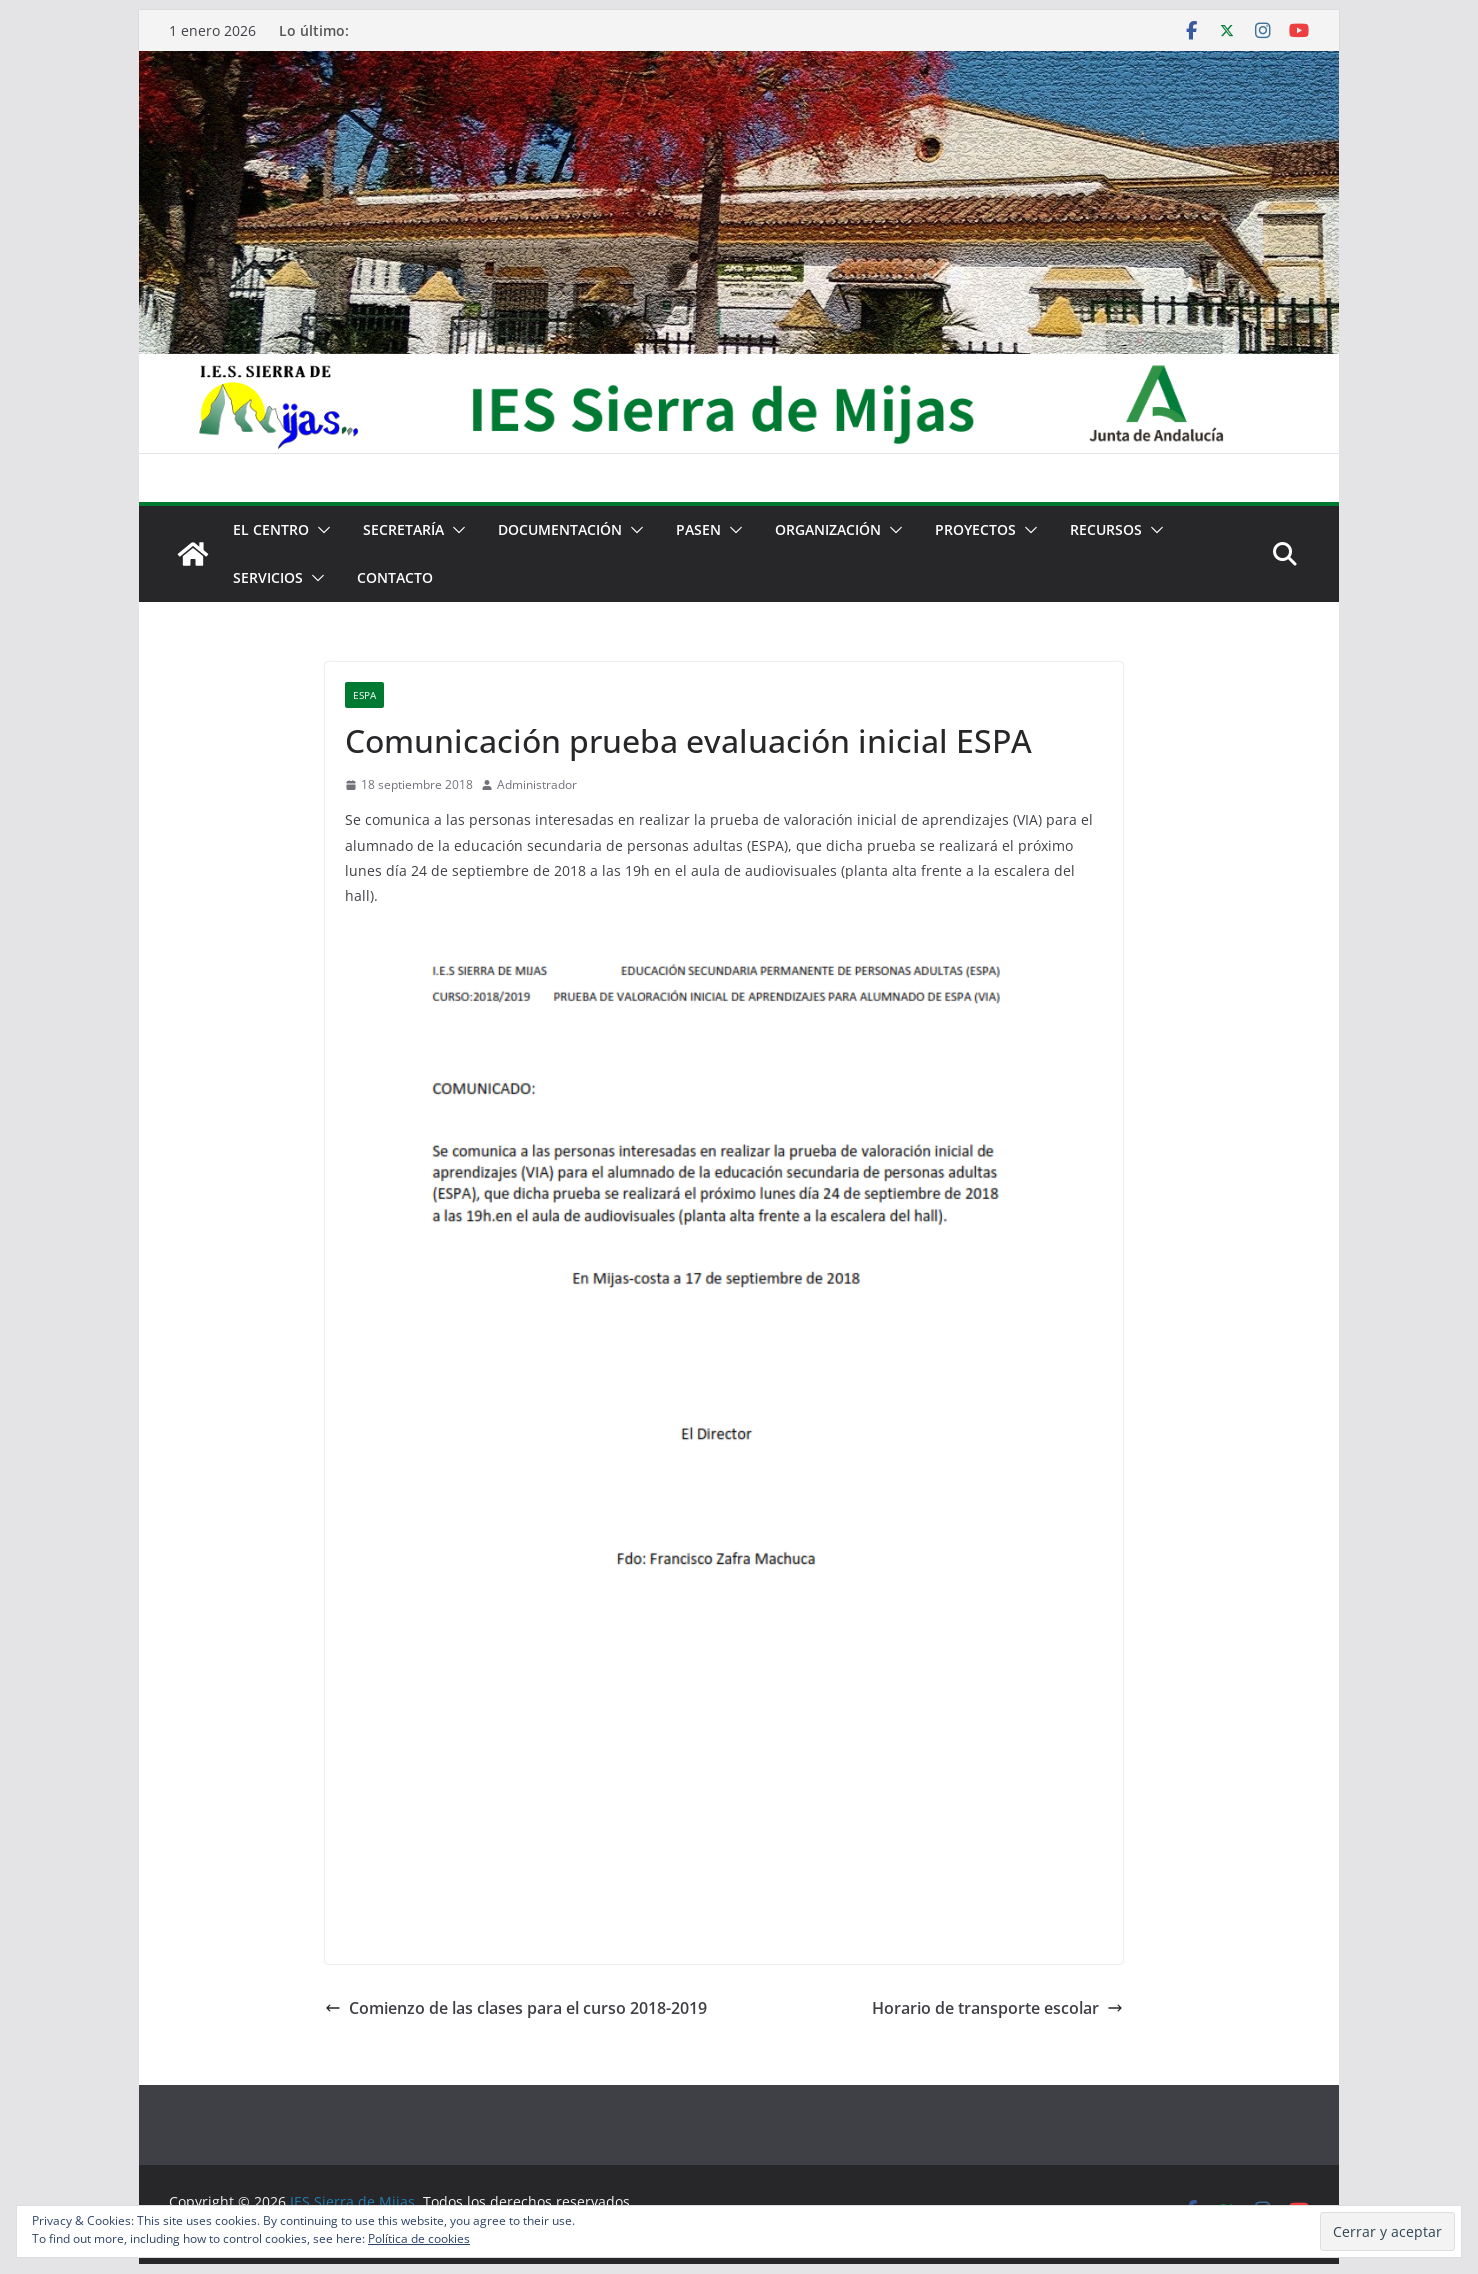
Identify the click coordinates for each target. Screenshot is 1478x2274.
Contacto (395, 577)
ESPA (364, 695)
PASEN (698, 529)
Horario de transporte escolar (997, 2008)
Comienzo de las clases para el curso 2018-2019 (516, 2008)
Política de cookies (419, 2238)
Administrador (537, 784)
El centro (271, 529)
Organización (828, 529)
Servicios (268, 577)
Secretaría (403, 529)
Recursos (1106, 529)
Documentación (560, 529)
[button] (320, 530)
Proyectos (975, 529)
